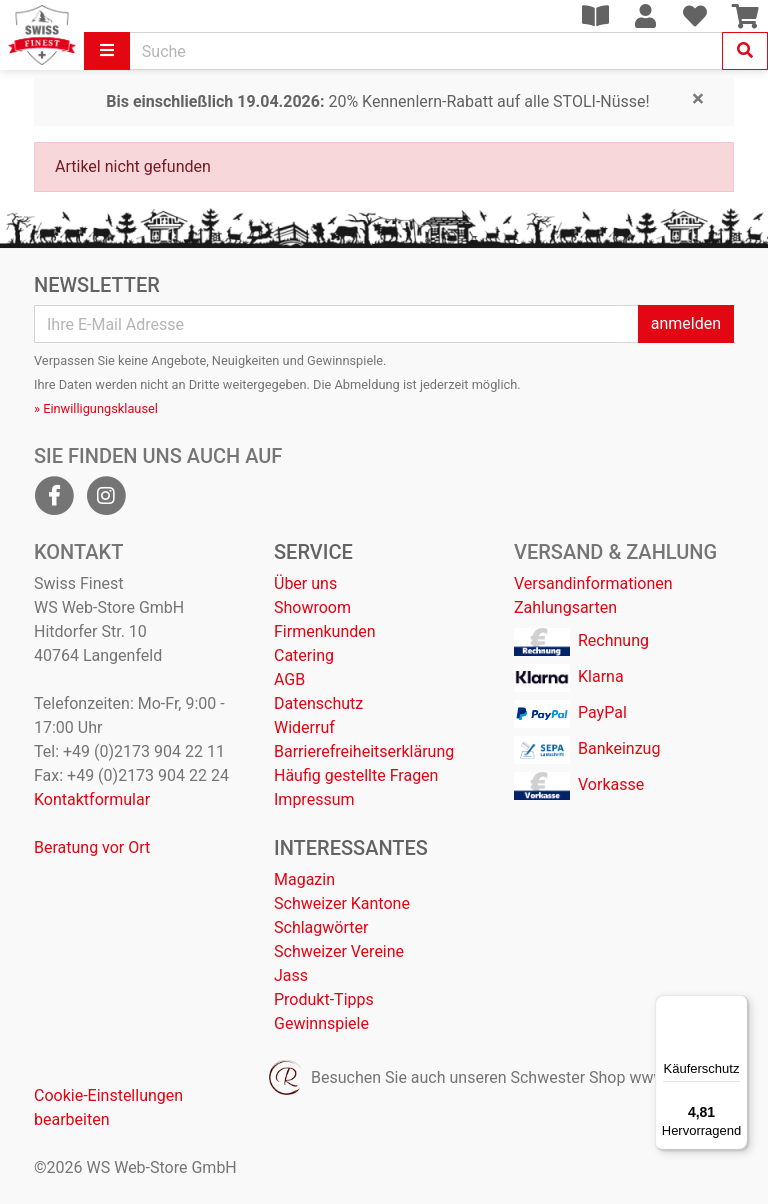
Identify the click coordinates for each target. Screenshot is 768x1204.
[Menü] (736, 1007)
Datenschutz (318, 703)
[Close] (698, 99)
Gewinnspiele (321, 1023)
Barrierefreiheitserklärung (364, 751)
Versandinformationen (593, 583)
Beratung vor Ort (92, 847)
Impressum (314, 799)
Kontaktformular (92, 799)
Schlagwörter (321, 927)
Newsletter (97, 285)
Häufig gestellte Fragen (356, 775)
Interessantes (351, 848)
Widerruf (304, 727)
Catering (304, 655)
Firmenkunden (325, 631)
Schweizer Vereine (339, 951)
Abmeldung (367, 384)
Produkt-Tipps (324, 999)
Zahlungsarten (565, 607)
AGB (289, 679)
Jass (291, 975)
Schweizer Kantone (342, 903)
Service (313, 552)
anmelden (686, 323)
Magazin (304, 879)
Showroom (312, 607)
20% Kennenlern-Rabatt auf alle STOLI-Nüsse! (377, 101)
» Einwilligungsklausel (96, 408)
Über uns (305, 583)
